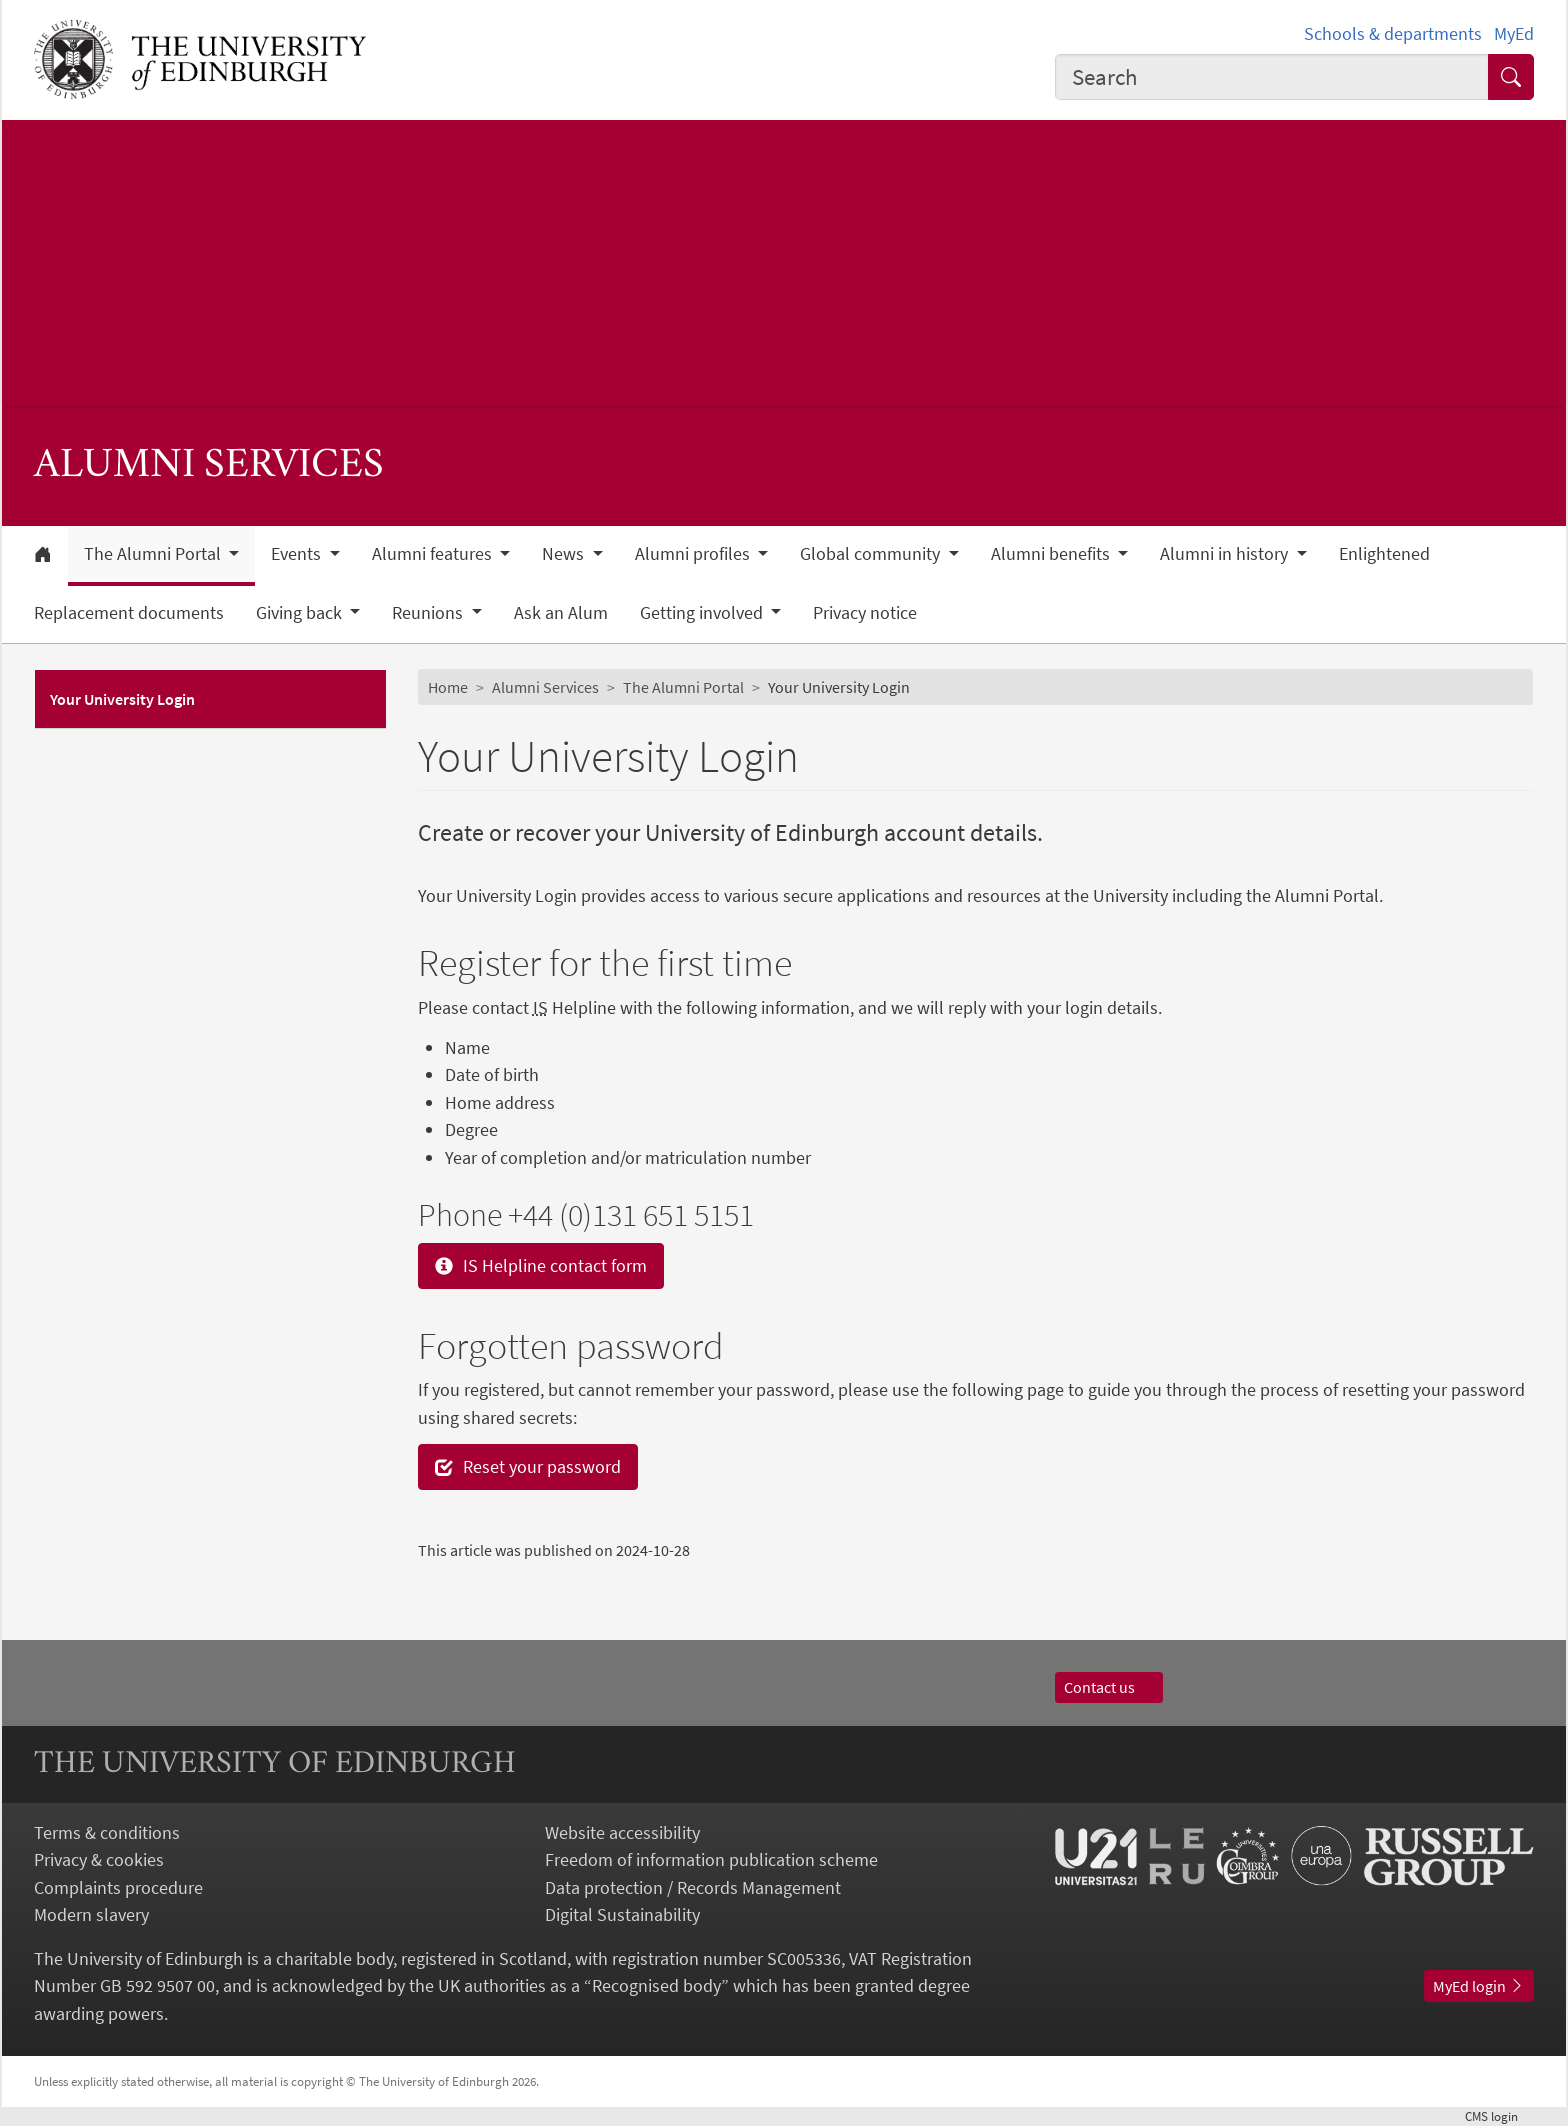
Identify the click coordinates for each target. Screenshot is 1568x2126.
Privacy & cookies (99, 1859)
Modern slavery (91, 1914)
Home (448, 687)
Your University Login (122, 699)
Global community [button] (872, 554)
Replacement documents (129, 613)
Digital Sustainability (622, 1914)
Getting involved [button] (703, 613)
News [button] (565, 554)
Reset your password (528, 1466)
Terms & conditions (107, 1832)
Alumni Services (545, 687)
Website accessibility (622, 1832)
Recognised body (656, 1985)
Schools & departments (1393, 33)
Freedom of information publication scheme (711, 1859)
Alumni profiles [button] (694, 554)
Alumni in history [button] (1226, 554)
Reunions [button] (429, 613)
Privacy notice (865, 613)
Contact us (1109, 1687)
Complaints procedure (118, 1887)
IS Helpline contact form (541, 1265)
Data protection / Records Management (693, 1887)
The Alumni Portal (683, 687)
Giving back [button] (301, 613)
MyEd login (1479, 1986)
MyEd (1514, 33)
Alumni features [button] (434, 554)
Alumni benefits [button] (1052, 554)
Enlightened (1384, 554)
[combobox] (1272, 77)
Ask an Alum (561, 613)
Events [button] (298, 554)
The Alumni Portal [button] (154, 554)
